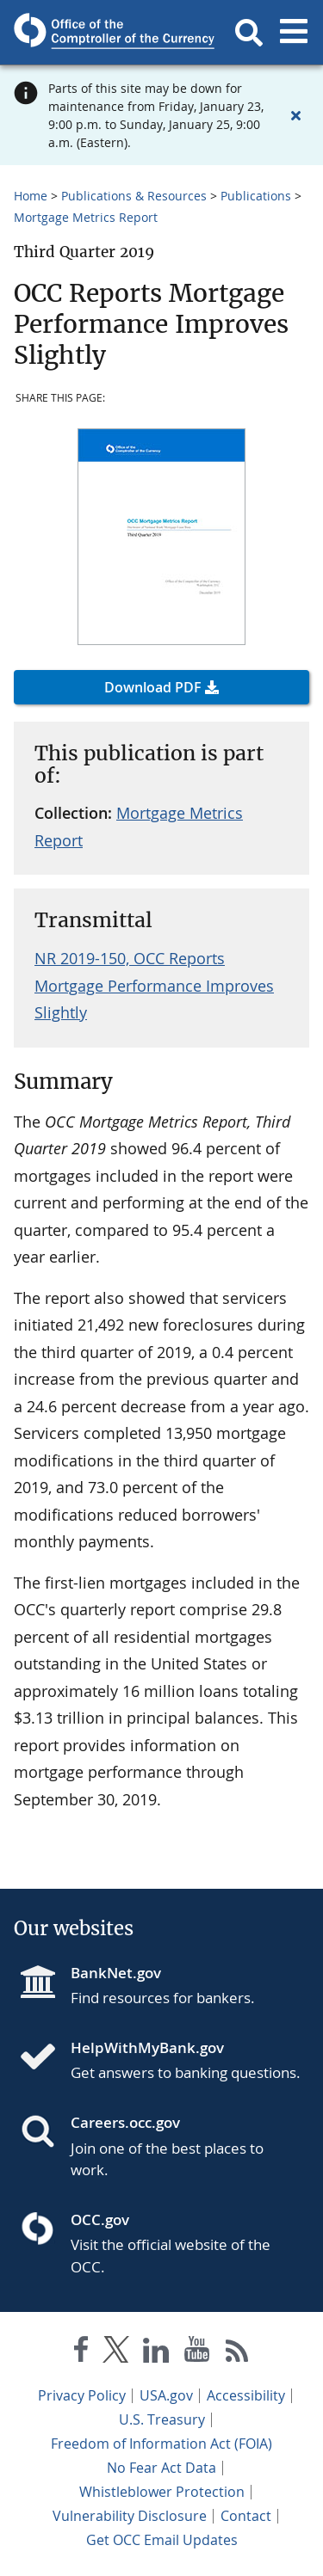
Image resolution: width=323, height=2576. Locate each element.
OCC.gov (100, 2219)
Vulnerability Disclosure (130, 2515)
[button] (249, 32)
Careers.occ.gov (125, 2122)
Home (30, 196)
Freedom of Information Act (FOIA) (161, 2443)
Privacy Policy (82, 2395)
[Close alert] (295, 115)
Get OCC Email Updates (162, 2539)
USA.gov (166, 2395)
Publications (256, 196)
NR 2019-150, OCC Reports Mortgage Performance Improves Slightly (154, 985)
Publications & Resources (134, 196)
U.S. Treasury (162, 2419)
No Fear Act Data (161, 2467)
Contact (246, 2515)
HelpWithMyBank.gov (147, 2047)
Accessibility (246, 2395)
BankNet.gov (116, 1973)
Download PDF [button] (153, 687)
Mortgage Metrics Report (86, 217)
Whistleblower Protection (162, 2491)
